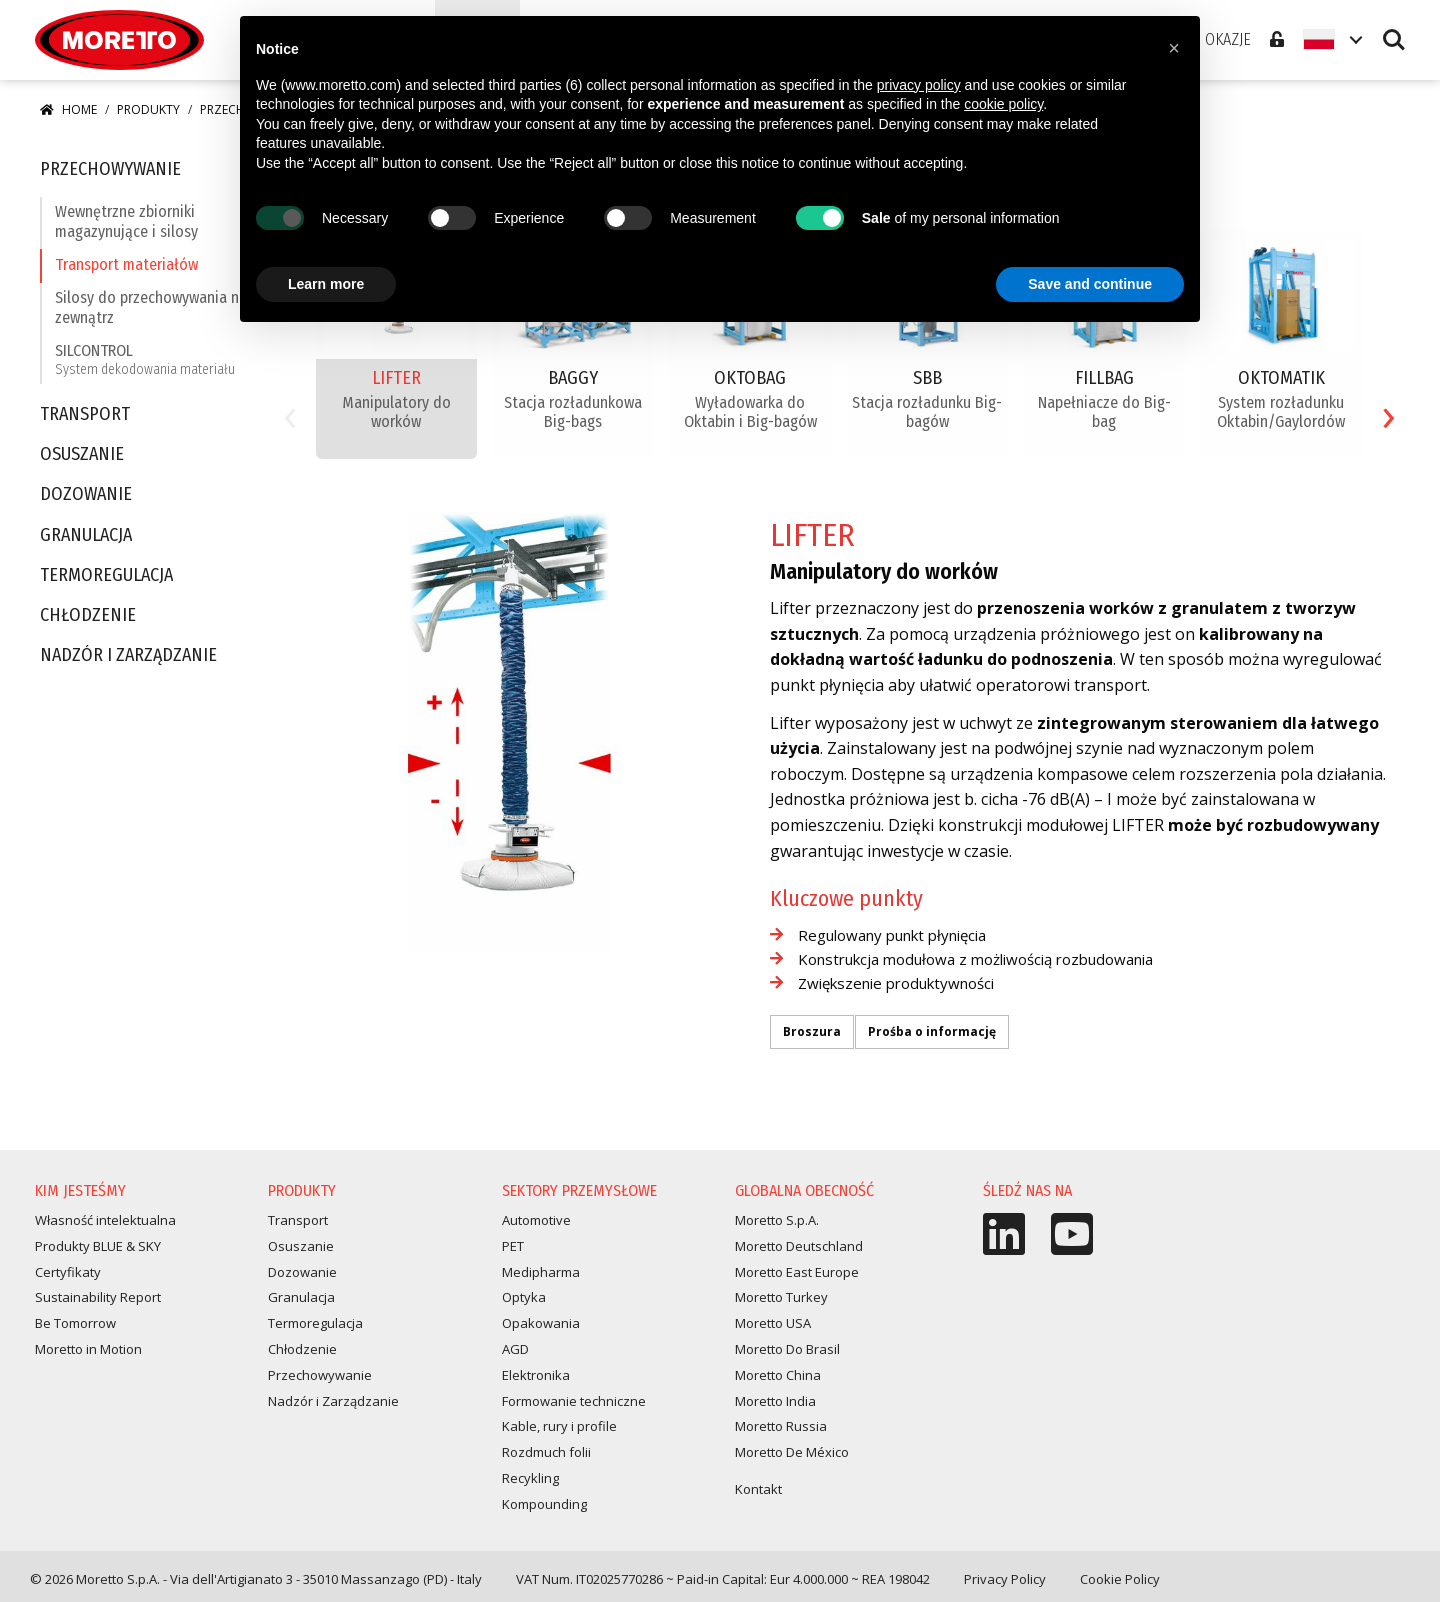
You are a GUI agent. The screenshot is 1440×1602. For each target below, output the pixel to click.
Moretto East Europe (797, 1272)
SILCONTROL (145, 359)
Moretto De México (792, 1452)
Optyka (524, 1297)
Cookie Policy (1120, 1579)
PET (513, 1246)
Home (68, 109)
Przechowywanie (110, 169)
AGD (515, 1349)
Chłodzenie (88, 615)
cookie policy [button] (1003, 104)
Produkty (148, 109)
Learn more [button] (326, 284)
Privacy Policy (1005, 1579)
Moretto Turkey (781, 1297)
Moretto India (775, 1401)
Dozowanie (86, 494)
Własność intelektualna (105, 1220)
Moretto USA (773, 1323)
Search (1394, 40)
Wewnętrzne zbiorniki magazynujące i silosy (126, 221)
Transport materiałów (126, 264)
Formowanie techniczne (574, 1401)
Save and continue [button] (1090, 284)
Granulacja (86, 535)
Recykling (530, 1478)
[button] (1174, 48)
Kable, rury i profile (559, 1426)
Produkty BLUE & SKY (98, 1246)
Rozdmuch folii (546, 1452)
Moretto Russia (781, 1426)
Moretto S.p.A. (777, 1220)
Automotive (536, 1220)
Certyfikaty (68, 1272)
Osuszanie (82, 454)
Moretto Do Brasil (787, 1349)
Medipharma (541, 1272)
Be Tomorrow (75, 1323)
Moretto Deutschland (799, 1246)
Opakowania (541, 1323)
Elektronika (536, 1375)
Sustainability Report (98, 1297)
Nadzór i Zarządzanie (128, 655)
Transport (85, 414)
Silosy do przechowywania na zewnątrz (151, 307)
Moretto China (778, 1375)
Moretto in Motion (88, 1349)
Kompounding (544, 1504)
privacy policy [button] (919, 85)
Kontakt (758, 1489)
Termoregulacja (106, 575)
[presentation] (290, 412)
